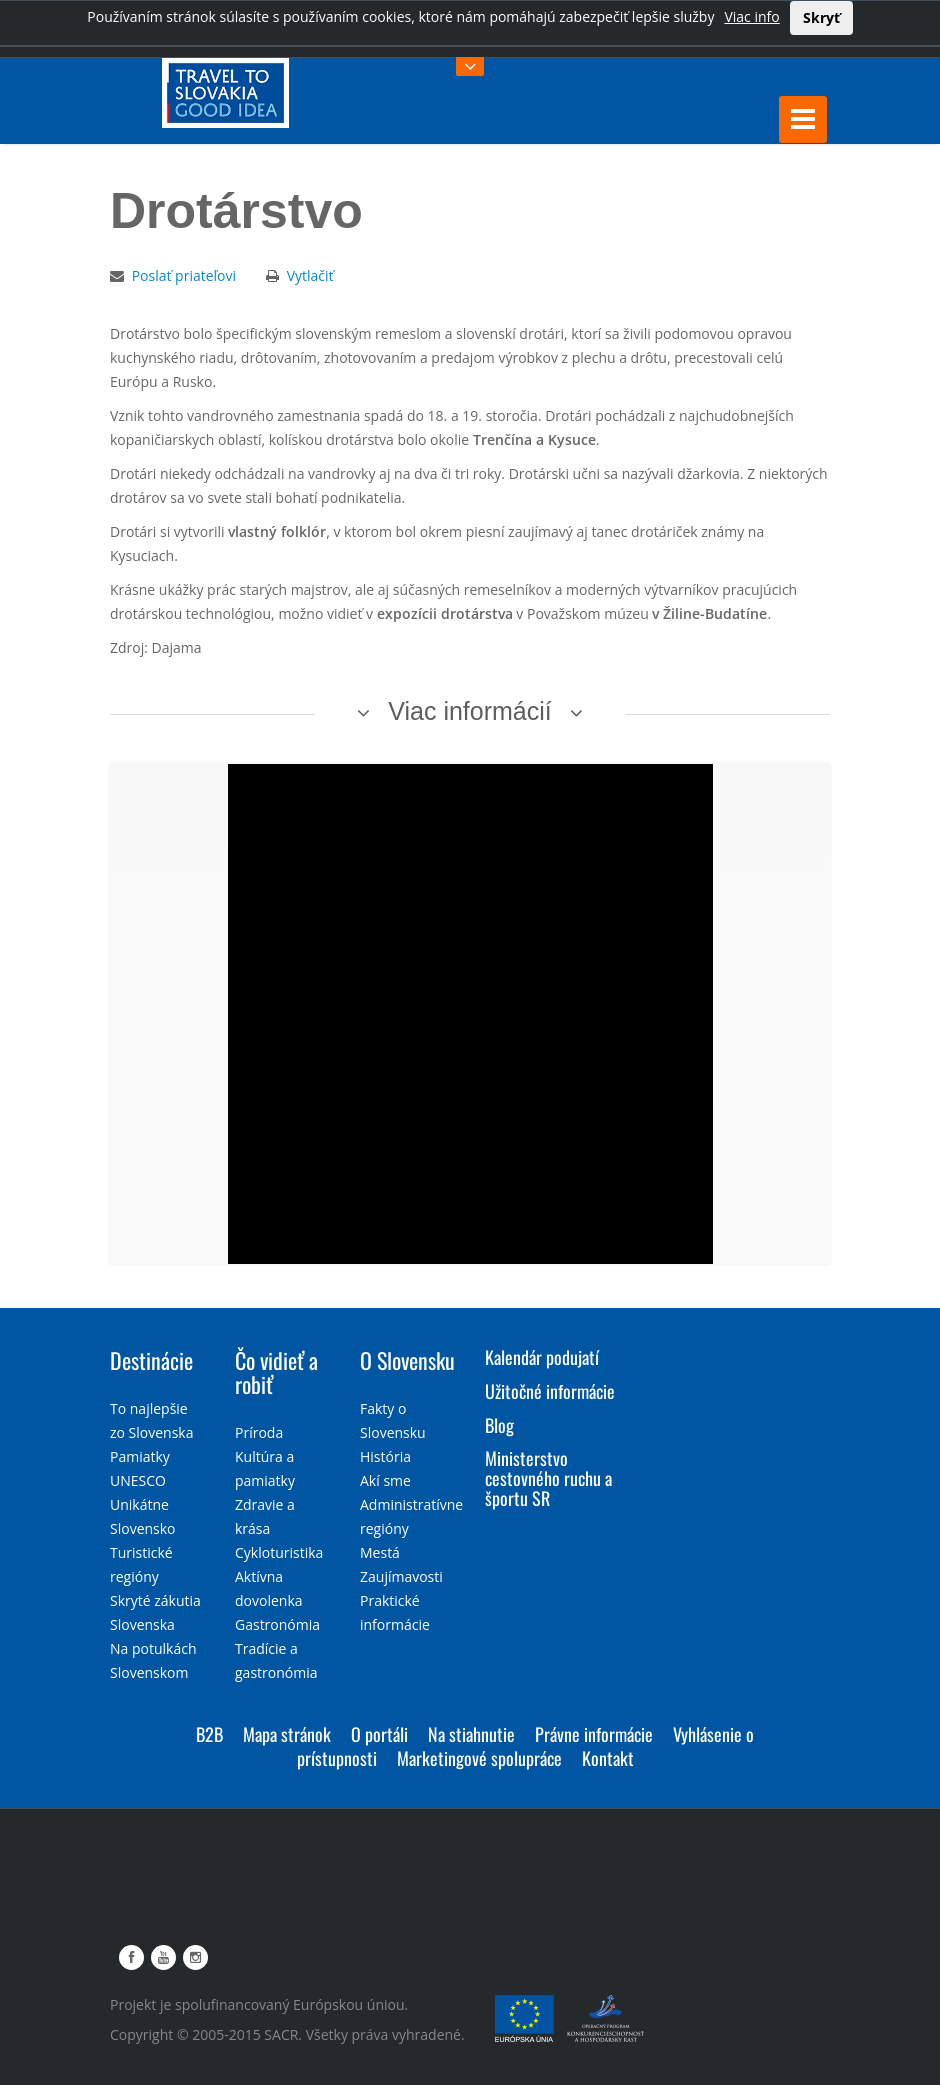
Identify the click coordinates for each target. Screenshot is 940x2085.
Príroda (259, 1432)
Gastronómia (277, 1624)
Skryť (821, 17)
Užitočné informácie (550, 1391)
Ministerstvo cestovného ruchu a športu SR (548, 1478)
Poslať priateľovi (184, 275)
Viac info (751, 16)
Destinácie (151, 1360)
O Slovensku (407, 1360)
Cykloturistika (279, 1552)
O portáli (379, 1734)
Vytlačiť (310, 275)
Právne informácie (594, 1734)
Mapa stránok (287, 1734)
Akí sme (385, 1480)
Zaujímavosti (401, 1576)
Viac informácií (470, 711)
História (385, 1456)
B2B (209, 1734)
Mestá (380, 1552)
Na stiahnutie (471, 1734)
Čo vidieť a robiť (276, 1372)
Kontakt (608, 1758)
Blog (499, 1425)
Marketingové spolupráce (479, 1758)
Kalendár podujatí (542, 1357)
